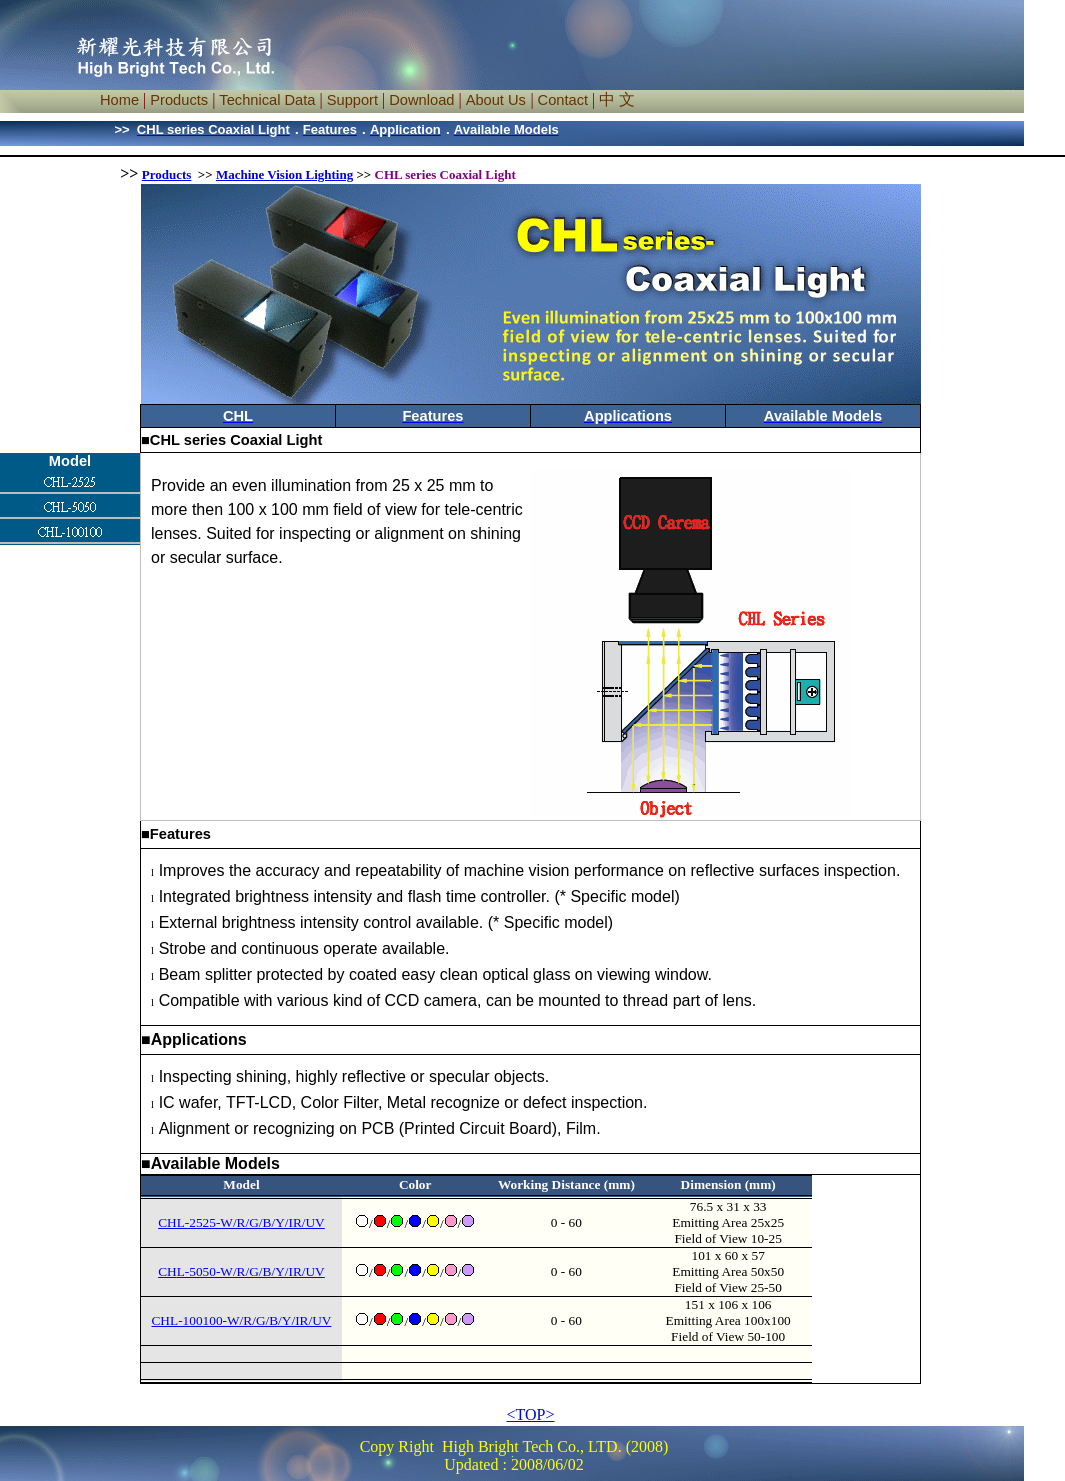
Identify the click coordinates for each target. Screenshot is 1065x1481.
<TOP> (531, 1414)
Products (167, 174)
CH (167, 1271)
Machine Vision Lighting (284, 174)
